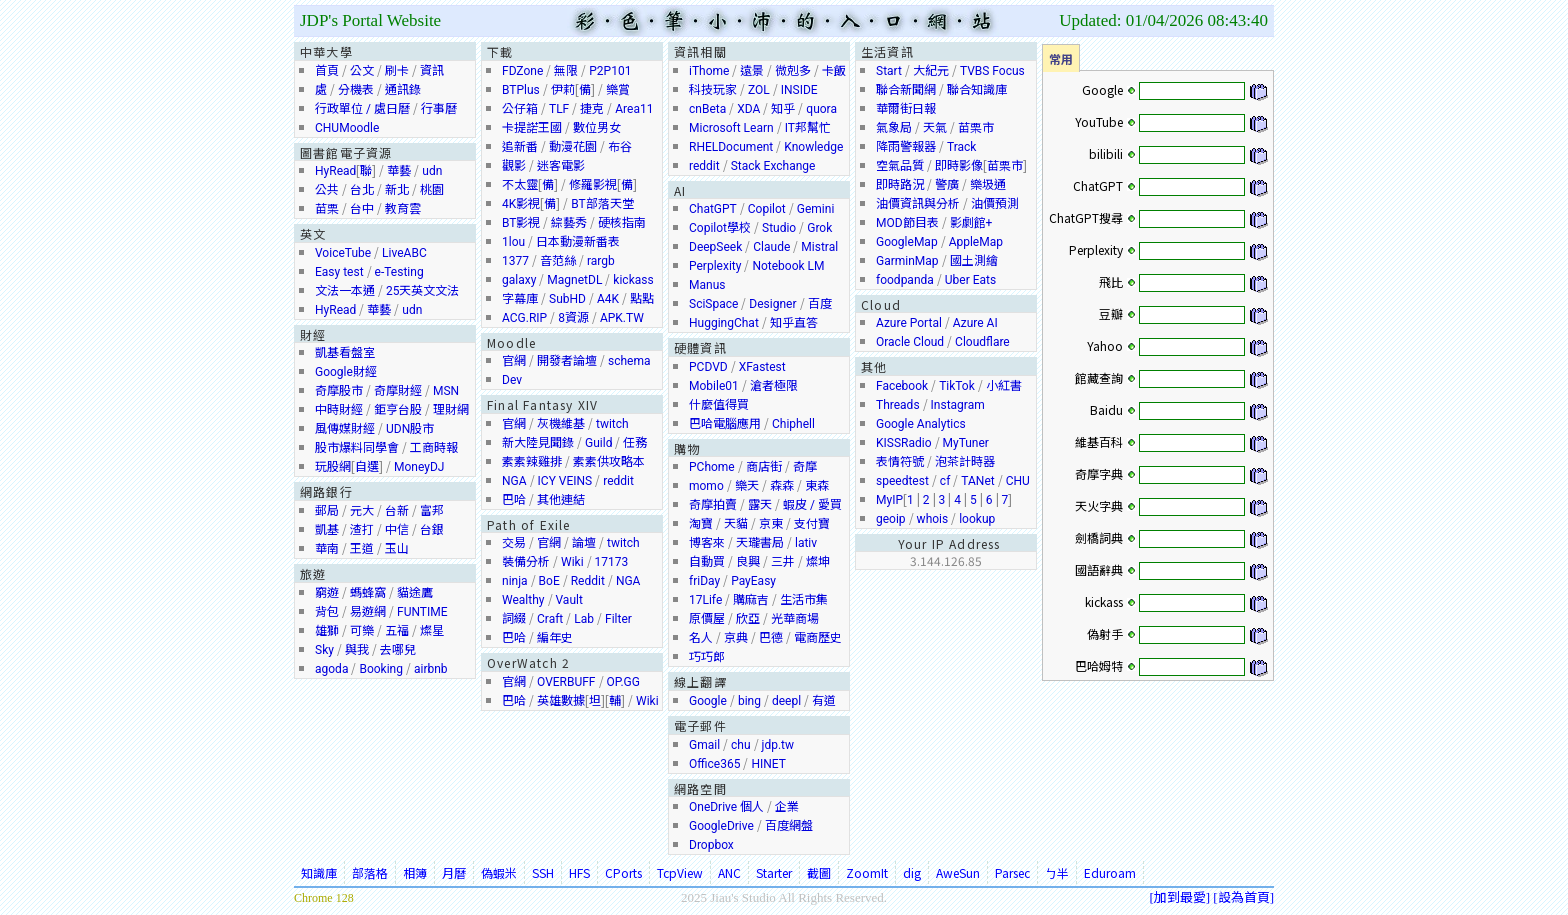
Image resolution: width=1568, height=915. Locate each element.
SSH (543, 872)
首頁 (327, 71)
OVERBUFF (566, 682)
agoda (331, 669)
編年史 (555, 638)
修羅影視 (593, 185)
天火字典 (1099, 505)
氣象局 (894, 128)
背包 (327, 612)
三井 (783, 562)
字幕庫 (520, 299)
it (601, 581)
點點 (642, 299)
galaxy (519, 280)
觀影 (514, 166)
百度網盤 (789, 826)
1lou (513, 242)
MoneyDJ (419, 467)
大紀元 (931, 71)
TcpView (680, 872)
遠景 (752, 71)
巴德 (771, 638)
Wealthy (523, 600)
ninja (515, 581)
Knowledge (813, 147)
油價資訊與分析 (918, 204)
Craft (550, 619)
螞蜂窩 (368, 593)
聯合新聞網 (906, 90)
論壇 (584, 543)
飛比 (1111, 281)
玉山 (397, 549)
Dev (512, 380)
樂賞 (618, 90)
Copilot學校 (720, 228)
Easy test (339, 272)
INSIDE (799, 90)
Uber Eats (970, 280)
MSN (446, 391)
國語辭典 (1099, 569)
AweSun (958, 872)
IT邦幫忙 (808, 128)
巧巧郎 (707, 657)
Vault (569, 600)
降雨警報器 (906, 147)
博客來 (707, 543)
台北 (362, 190)
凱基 (327, 530)
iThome (709, 71)
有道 (824, 701)
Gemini (816, 209)
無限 (566, 71)
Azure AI (975, 323)
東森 (817, 486)
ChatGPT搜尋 (1086, 217)
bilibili (1106, 153)
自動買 (707, 562)
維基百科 (1099, 441)
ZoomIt (867, 872)
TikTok (957, 386)
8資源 (573, 318)
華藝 (399, 171)
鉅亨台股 (398, 410)
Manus (707, 285)
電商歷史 (818, 638)
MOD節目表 (907, 223)
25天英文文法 (423, 291)
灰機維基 (561, 424)
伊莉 (563, 90)
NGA (514, 481)
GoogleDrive (721, 826)
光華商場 (795, 619)
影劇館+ (971, 223)
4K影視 (521, 204)
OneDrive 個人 (726, 807)
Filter (618, 619)
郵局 (327, 511)
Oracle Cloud (910, 342)
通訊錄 (403, 90)
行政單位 (339, 109)
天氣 (935, 128)
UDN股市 (410, 429)
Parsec (1012, 872)
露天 (760, 505)
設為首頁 (1244, 896)
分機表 (356, 90)
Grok (819, 228)
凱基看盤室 (345, 353)
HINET (768, 764)
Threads (898, 405)
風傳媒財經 (345, 429)
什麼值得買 (719, 405)
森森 (782, 486)
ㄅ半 (1057, 872)
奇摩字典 (1099, 473)
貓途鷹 (415, 593)
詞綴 (514, 619)
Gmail (704, 745)
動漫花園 (573, 147)
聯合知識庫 (977, 90)
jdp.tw (778, 745)
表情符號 (900, 462)
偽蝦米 (499, 872)
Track (961, 147)
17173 (612, 562)
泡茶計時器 (965, 462)
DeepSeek (715, 247)
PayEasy (753, 581)
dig (912, 872)
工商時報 (434, 448)
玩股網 (333, 467)
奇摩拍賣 (713, 505)
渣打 (362, 530)
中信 (397, 530)
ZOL (759, 90)
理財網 (451, 410)
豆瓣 (1111, 313)
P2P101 (610, 71)
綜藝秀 (569, 223)
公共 (327, 190)
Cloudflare (982, 342)
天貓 (736, 524)
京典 (736, 638)
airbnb (431, 669)
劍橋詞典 (1099, 537)
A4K (608, 299)
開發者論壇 (567, 361)
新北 (397, 190)
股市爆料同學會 (357, 448)
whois (933, 519)
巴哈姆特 (1099, 665)
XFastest (762, 367)
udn (432, 171)
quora (821, 109)
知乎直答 (794, 323)
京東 (771, 524)
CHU (1018, 481)
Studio (779, 228)
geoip (891, 519)
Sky (324, 650)
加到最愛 (1180, 896)
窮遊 (327, 593)
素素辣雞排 (532, 462)
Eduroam (1110, 872)
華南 (327, 549)
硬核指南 (622, 223)
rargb (601, 261)
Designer (772, 304)
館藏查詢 (1099, 377)
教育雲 (403, 209)
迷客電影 (561, 166)
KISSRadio (904, 443)
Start (889, 71)
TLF (559, 109)
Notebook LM (788, 266)
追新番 (520, 147)
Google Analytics (921, 424)
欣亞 (748, 619)
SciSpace (713, 304)
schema (629, 361)
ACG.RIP (524, 318)
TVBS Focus (992, 71)
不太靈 (520, 185)
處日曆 (392, 109)
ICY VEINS (565, 481)
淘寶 (701, 524)
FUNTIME (422, 612)
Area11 (634, 109)
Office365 (714, 764)
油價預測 (995, 204)
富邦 (432, 511)
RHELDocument (731, 147)
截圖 (819, 872)
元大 (362, 511)
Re (578, 581)
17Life (705, 600)
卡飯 (834, 71)
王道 (362, 549)
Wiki (572, 562)
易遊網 (368, 612)
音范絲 (558, 261)
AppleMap (976, 242)
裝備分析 (526, 562)
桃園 (432, 190)
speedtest (902, 481)
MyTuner (966, 443)
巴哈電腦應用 (725, 424)
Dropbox (711, 845)
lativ (806, 543)
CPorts (623, 872)
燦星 (432, 631)
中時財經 (339, 410)
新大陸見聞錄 (538, 443)
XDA (748, 109)
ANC (729, 872)
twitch (612, 424)
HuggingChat (724, 323)
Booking (381, 669)
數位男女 (597, 128)
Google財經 (346, 372)
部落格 (370, 872)
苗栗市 (976, 128)
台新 (397, 511)
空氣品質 (900, 166)
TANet (977, 481)
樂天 (747, 486)
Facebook (902, 386)
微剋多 (793, 71)
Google (708, 701)
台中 (362, 209)
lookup (977, 519)
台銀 (432, 530)
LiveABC (404, 253)
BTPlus (521, 90)
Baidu (1106, 409)
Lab (584, 619)
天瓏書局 (760, 543)
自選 (367, 467)
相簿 (415, 872)
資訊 (432, 71)
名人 (701, 638)
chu (741, 745)
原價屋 (707, 619)
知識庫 (319, 872)
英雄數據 (561, 701)
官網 (514, 361)
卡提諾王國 (532, 128)
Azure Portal (909, 323)
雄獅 (327, 631)
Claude (771, 247)
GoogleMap (907, 242)
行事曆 (439, 109)
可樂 (362, 631)
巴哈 (514, 500)
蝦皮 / (800, 505)
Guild (598, 443)
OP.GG (623, 682)
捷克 (592, 109)
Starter (774, 872)
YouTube (1099, 121)
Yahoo (1105, 345)
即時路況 (900, 185)
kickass (633, 280)
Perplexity (715, 266)
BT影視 (521, 223)
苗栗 (327, 209)
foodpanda (905, 280)
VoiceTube (343, 253)
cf (945, 481)
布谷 (620, 147)
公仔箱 (520, 109)
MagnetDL (574, 280)
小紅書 (1004, 386)
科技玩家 (713, 90)
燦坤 (818, 562)
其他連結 (561, 500)
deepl (786, 701)
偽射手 (1105, 633)
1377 (515, 261)
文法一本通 (345, 291)
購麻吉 (751, 600)
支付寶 (812, 524)
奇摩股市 (339, 391)
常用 (1061, 58)
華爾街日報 (906, 109)
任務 (635, 443)
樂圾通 (988, 185)
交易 (514, 543)
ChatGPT (713, 209)
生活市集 (804, 600)
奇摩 (805, 467)
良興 (748, 562)
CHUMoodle (347, 128)
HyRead (335, 171)
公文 (362, 71)
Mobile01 (714, 386)
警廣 (947, 185)
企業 (787, 807)
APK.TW (622, 318)
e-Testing (399, 272)
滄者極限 (774, 386)
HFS (579, 872)
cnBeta (707, 109)
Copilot (767, 209)
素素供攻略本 (609, 462)
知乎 (783, 109)
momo (706, 486)
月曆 (454, 872)
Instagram (958, 405)
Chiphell (793, 424)
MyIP (889, 500)
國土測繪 (974, 261)
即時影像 (959, 166)
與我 (357, 650)
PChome (712, 467)
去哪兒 (398, 650)
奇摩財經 (398, 391)
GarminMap (907, 261)
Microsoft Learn (731, 128)
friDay (704, 581)
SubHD (567, 299)
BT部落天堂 (602, 204)
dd (591, 581)
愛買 (830, 505)
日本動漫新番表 (578, 242)
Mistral (819, 247)
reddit (618, 481)
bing (749, 701)
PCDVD (708, 367)
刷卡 (397, 71)
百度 (820, 304)
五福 (397, 631)
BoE (549, 581)
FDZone (522, 71)
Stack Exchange (773, 166)
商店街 (764, 467)
